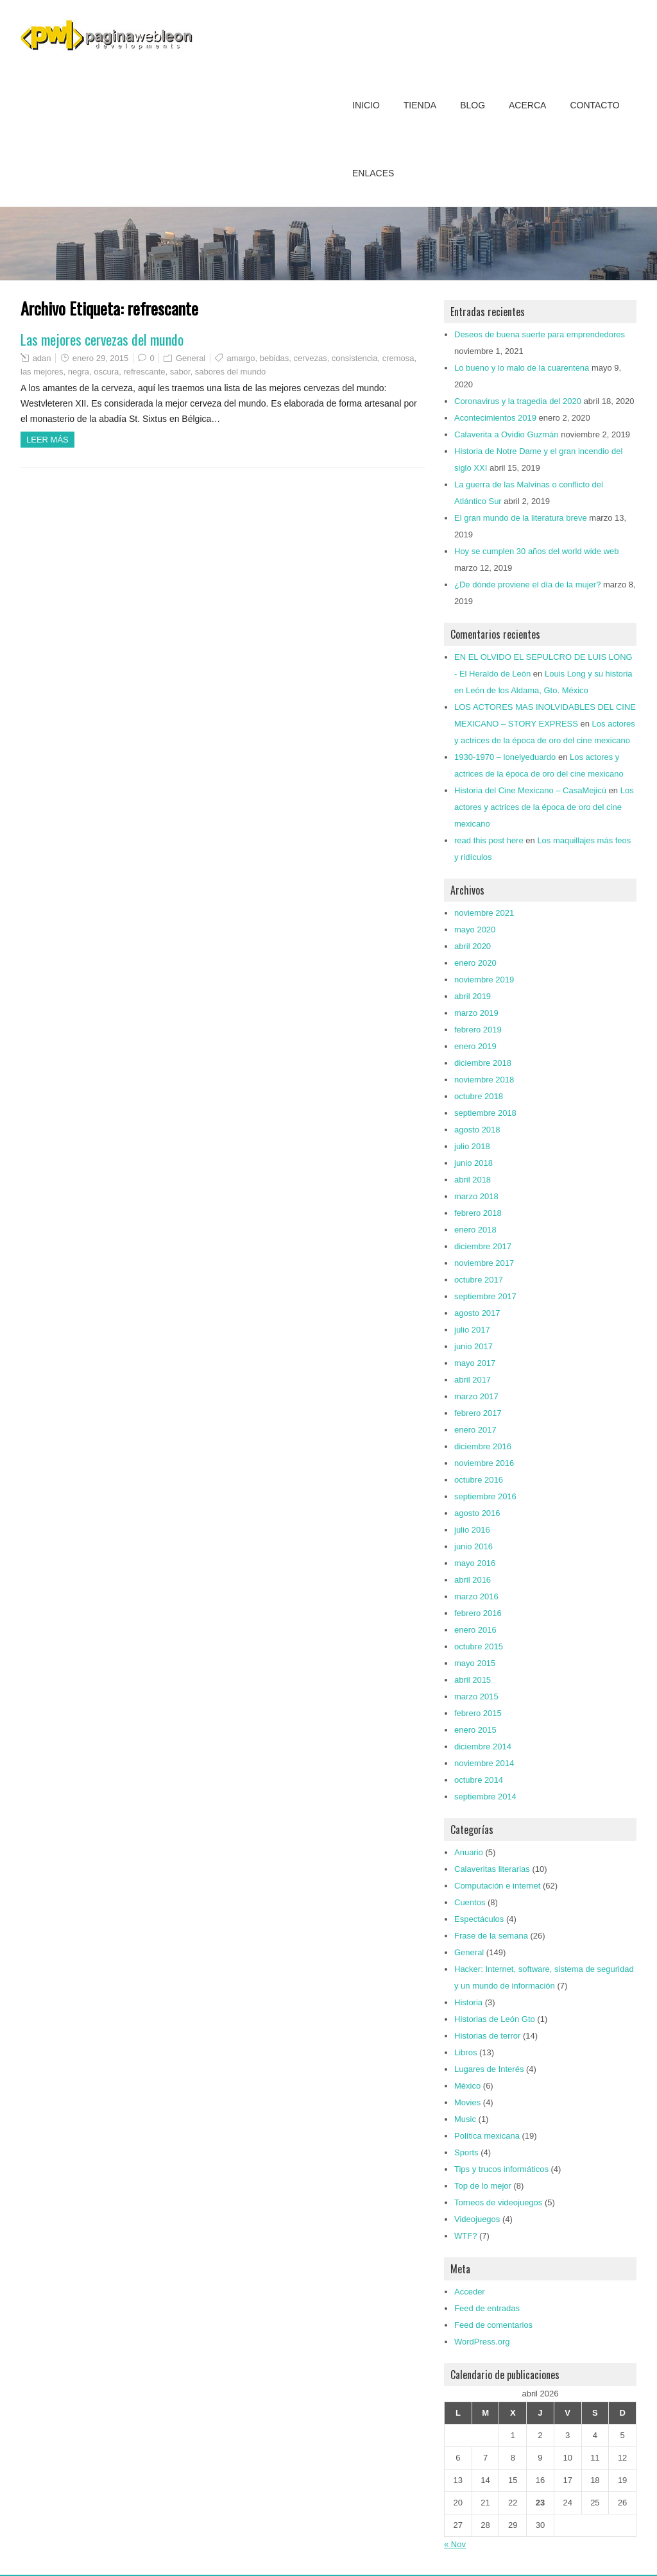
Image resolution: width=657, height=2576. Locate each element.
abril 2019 (472, 996)
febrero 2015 (478, 1713)
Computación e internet (497, 1885)
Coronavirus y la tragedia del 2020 (517, 401)
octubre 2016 (478, 1480)
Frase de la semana (491, 1935)
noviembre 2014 (484, 1763)
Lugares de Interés (489, 2069)
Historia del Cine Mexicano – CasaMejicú (530, 790)
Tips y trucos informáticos (501, 2169)
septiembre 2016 (485, 1496)
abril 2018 (472, 1179)
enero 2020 (475, 963)
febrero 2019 (478, 1029)
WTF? (465, 2236)
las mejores (42, 371)
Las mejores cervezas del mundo (102, 339)
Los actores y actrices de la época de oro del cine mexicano (544, 807)
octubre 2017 (478, 1279)
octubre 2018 (478, 1096)
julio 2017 (472, 1329)
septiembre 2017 (485, 1296)
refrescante (144, 371)
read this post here (489, 840)
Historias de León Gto (494, 2019)
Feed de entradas (487, 2308)
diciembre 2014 (482, 1746)
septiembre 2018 (485, 1113)
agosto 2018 (477, 1129)
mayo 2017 (474, 1363)
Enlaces (373, 173)
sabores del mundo (230, 371)
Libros (465, 2052)
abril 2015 (472, 1680)
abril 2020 (472, 946)
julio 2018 (472, 1146)
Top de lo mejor (482, 2186)
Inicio (366, 105)
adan (42, 358)
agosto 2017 (477, 1313)
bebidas (274, 358)
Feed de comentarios (493, 2325)
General (190, 358)
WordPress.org (481, 2341)
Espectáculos (479, 1919)
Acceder (469, 2291)
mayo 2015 (474, 1663)
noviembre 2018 (484, 1079)
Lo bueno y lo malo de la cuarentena (521, 368)
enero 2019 (475, 1046)
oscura (106, 371)
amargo (241, 358)
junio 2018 (473, 1163)
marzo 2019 (476, 1013)
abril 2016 (472, 1580)
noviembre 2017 (484, 1263)
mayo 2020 (474, 929)
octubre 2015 (478, 1646)
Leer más (47, 439)
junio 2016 (473, 1546)
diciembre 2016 (482, 1446)
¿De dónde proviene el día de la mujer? (527, 584)
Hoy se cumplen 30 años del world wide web (536, 551)
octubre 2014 (478, 1780)
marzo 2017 (476, 1396)
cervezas (310, 358)
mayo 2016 (474, 1563)
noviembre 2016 (484, 1463)
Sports (466, 2152)
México (467, 2086)
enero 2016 (475, 1630)
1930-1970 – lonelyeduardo (505, 757)
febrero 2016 (478, 1613)
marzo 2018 (476, 1196)
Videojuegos (477, 2219)
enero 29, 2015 (100, 358)
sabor (180, 371)
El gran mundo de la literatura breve (520, 518)
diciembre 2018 (482, 1063)
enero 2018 (475, 1229)
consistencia (355, 358)
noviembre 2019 (484, 979)
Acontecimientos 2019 (495, 418)
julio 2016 (472, 1530)
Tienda (420, 105)
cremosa (398, 358)
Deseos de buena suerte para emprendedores (539, 334)
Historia (468, 2002)
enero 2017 (475, 1430)
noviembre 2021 (484, 913)
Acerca (527, 105)
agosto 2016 (477, 1513)
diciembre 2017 (482, 1246)
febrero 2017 (478, 1413)
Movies (467, 2102)
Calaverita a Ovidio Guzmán (506, 434)
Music (465, 2119)
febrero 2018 (478, 1213)
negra (78, 371)
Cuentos (469, 1902)
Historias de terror (487, 2036)
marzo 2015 (476, 1696)
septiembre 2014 (485, 1796)
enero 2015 (475, 1730)
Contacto (594, 105)
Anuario (468, 1852)
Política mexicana (487, 2136)
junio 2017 (473, 1346)
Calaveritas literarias (492, 1869)
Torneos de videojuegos (498, 2202)
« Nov (455, 2544)
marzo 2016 (476, 1596)
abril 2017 (472, 1380)
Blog (472, 105)
